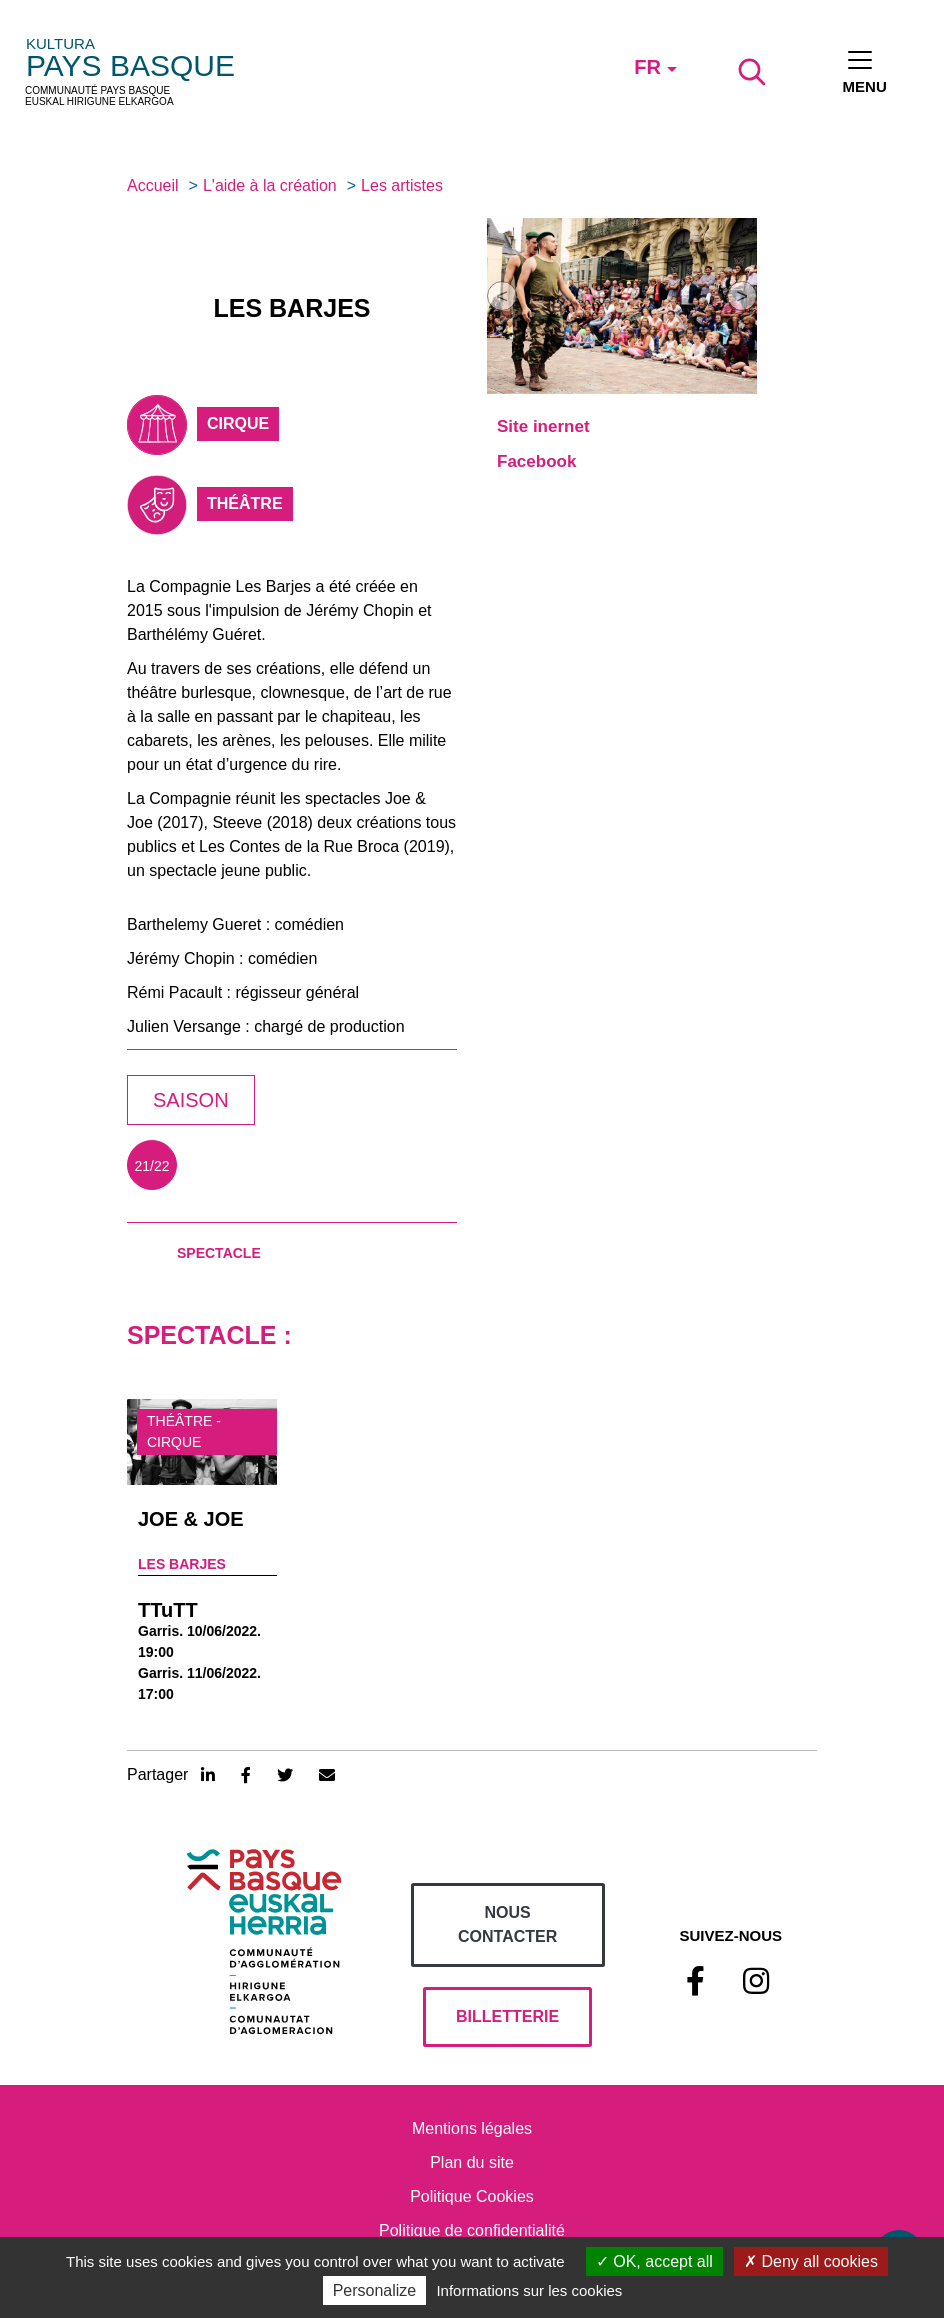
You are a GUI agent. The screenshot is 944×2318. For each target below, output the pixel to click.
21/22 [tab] (151, 1166)
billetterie (507, 2016)
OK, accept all (654, 2261)
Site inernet (543, 426)
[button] (502, 296)
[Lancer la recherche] (752, 72)
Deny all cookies (811, 2261)
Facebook (536, 461)
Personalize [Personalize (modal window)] (375, 2290)
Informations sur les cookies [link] (529, 2290)
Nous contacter (507, 1924)
